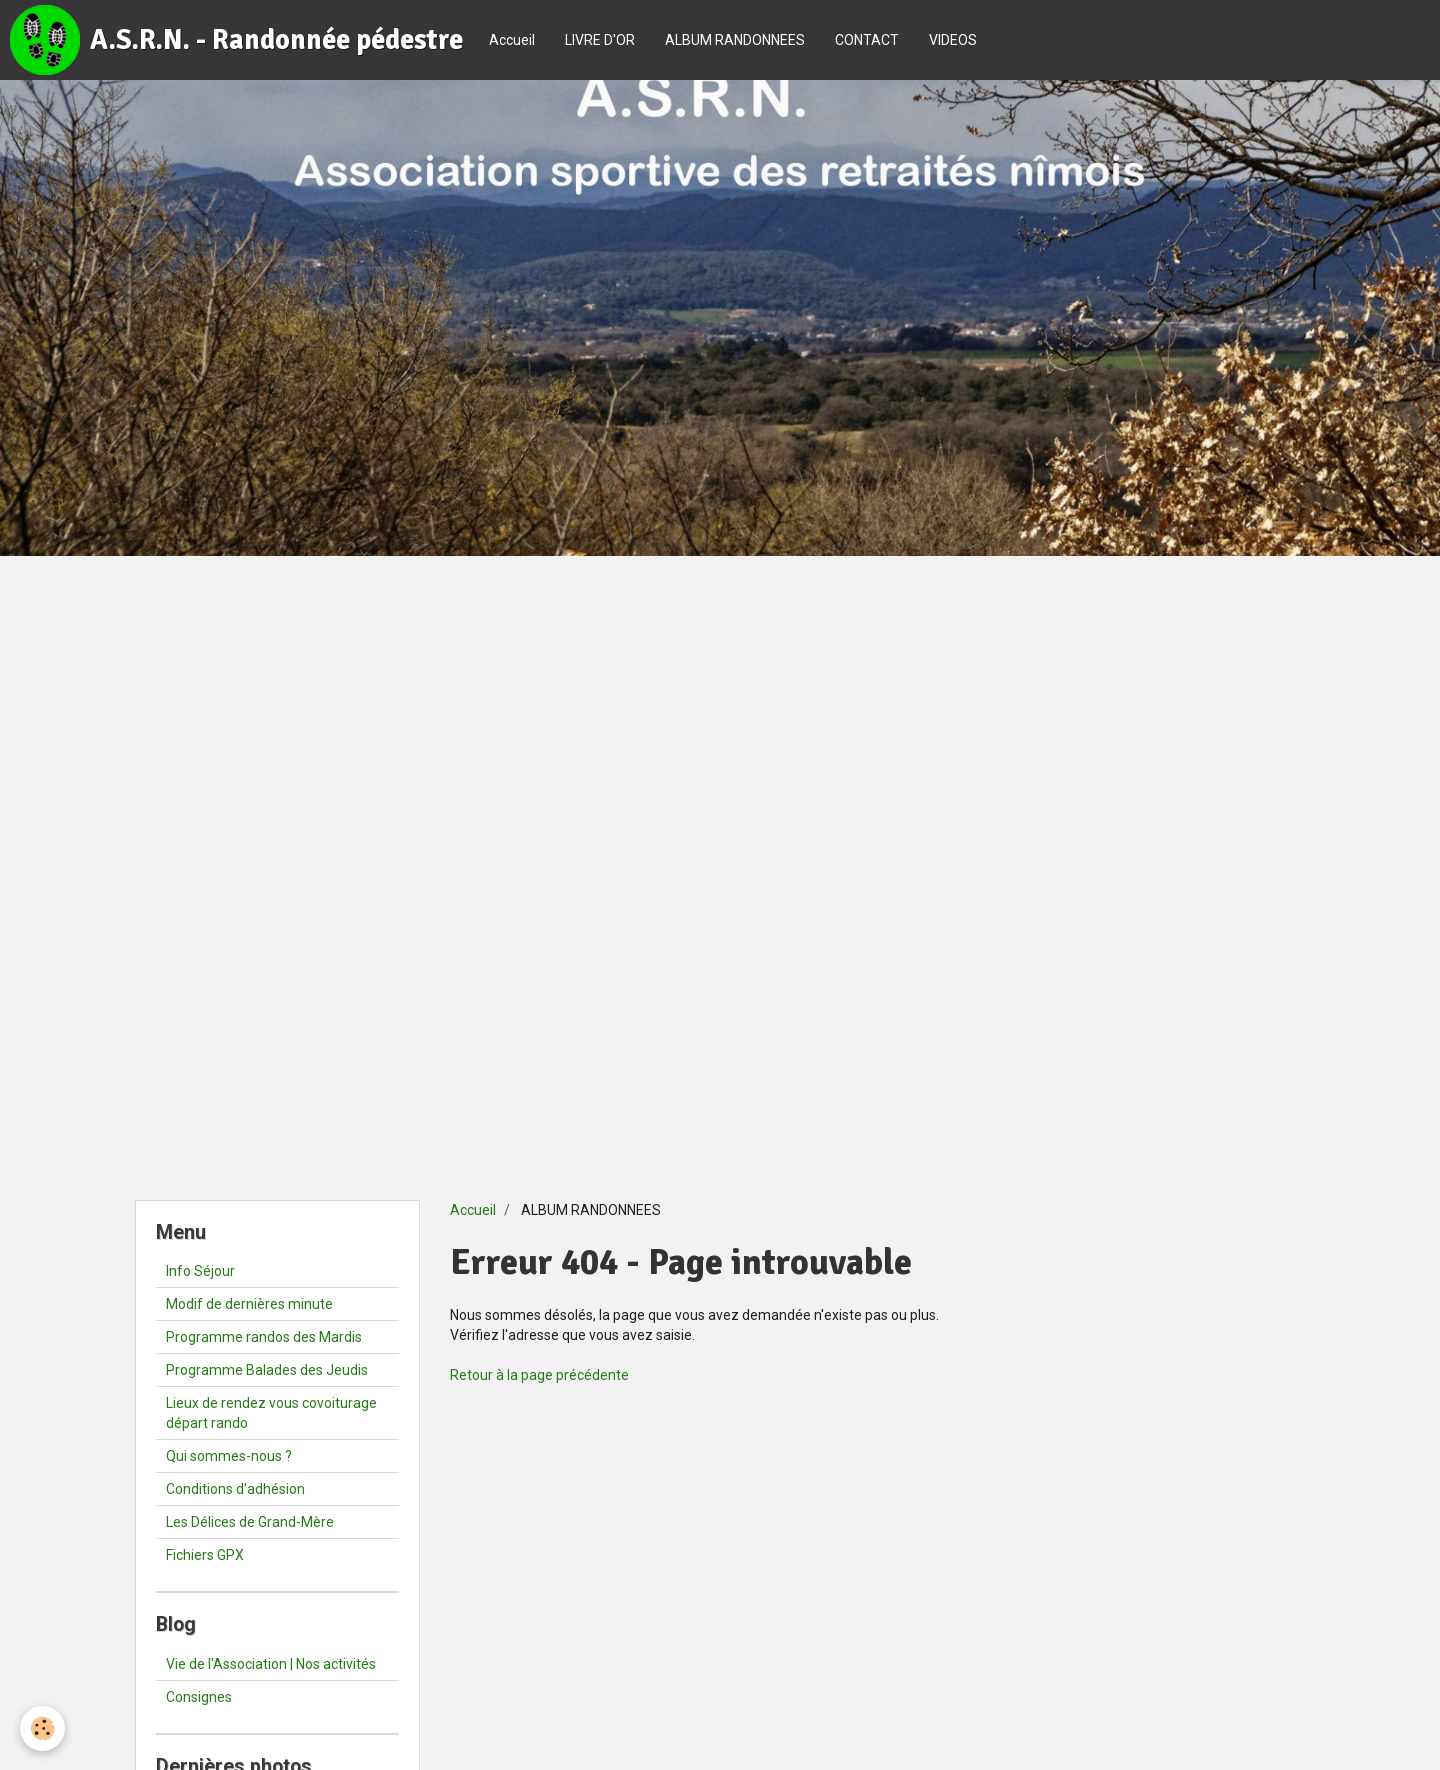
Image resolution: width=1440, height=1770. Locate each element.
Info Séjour (200, 1271)
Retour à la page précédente (539, 1375)
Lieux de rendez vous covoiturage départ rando (271, 1413)
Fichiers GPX (205, 1555)
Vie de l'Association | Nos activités (271, 1664)
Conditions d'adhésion (235, 1489)
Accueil (512, 40)
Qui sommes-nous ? (229, 1456)
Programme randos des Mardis (264, 1337)
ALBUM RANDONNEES (735, 40)
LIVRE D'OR (600, 40)
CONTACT (867, 40)
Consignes (199, 1697)
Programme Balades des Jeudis (267, 1370)
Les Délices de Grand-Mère (250, 1522)
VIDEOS (953, 40)
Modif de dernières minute (249, 1304)
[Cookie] (42, 1728)
